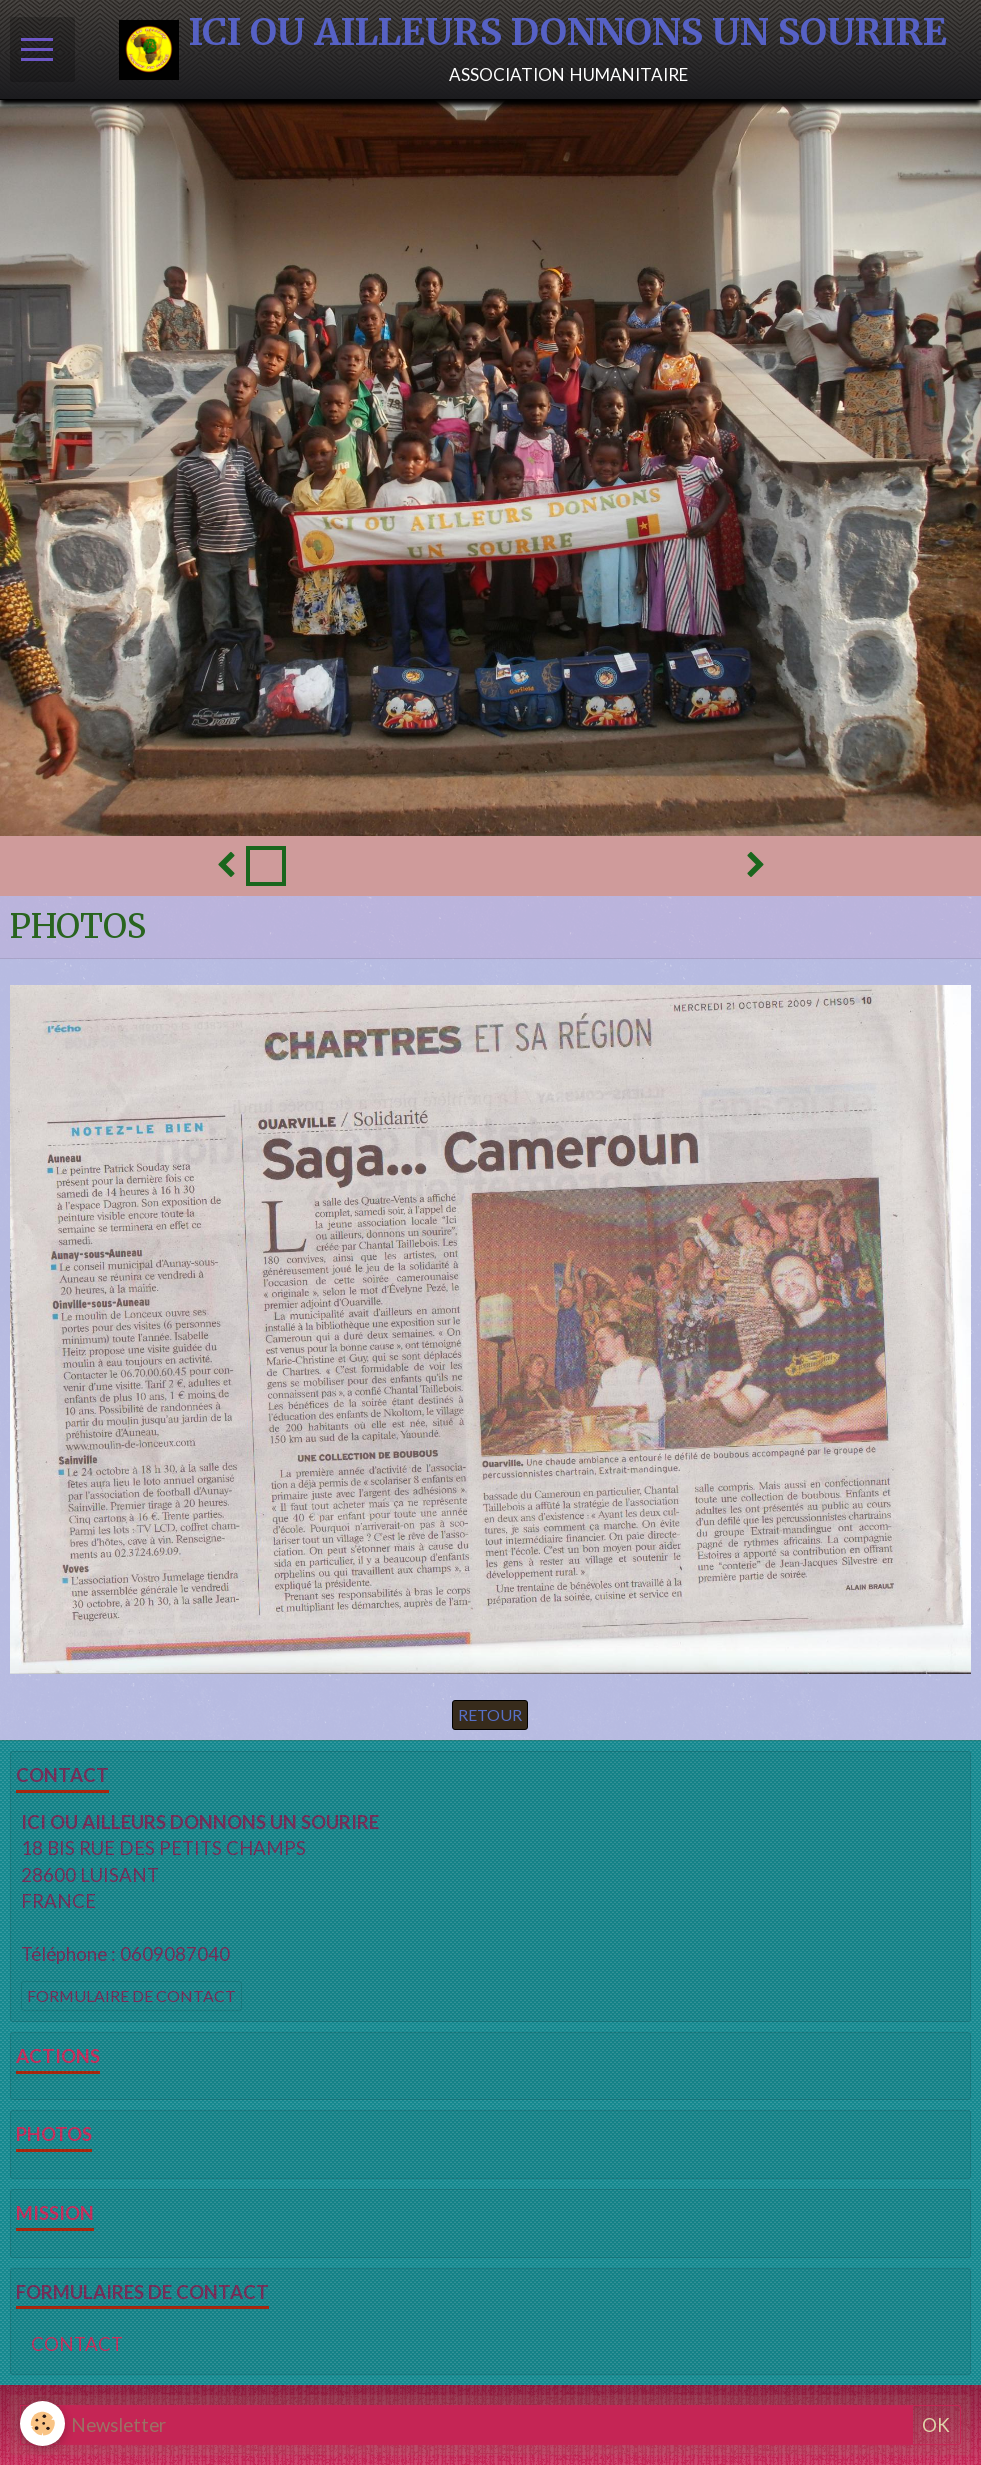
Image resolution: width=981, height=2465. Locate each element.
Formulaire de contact (131, 1995)
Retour (490, 1714)
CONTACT (77, 2344)
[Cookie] (42, 2423)
